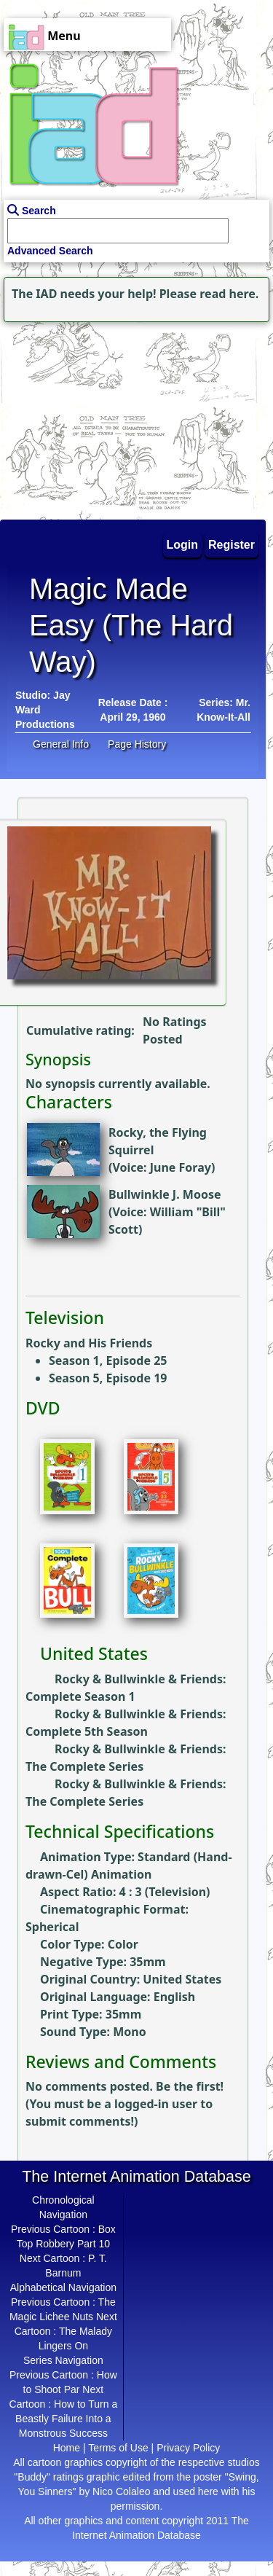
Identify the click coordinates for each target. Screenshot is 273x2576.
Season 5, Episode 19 (108, 1378)
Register (231, 545)
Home (66, 2448)
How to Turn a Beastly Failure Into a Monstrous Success (66, 2418)
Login (183, 545)
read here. (228, 294)
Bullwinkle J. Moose (164, 1194)
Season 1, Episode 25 (108, 1360)
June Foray (180, 1167)
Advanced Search (50, 251)
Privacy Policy (188, 2448)
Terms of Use (118, 2448)
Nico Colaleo (121, 2491)
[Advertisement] (91, 417)
